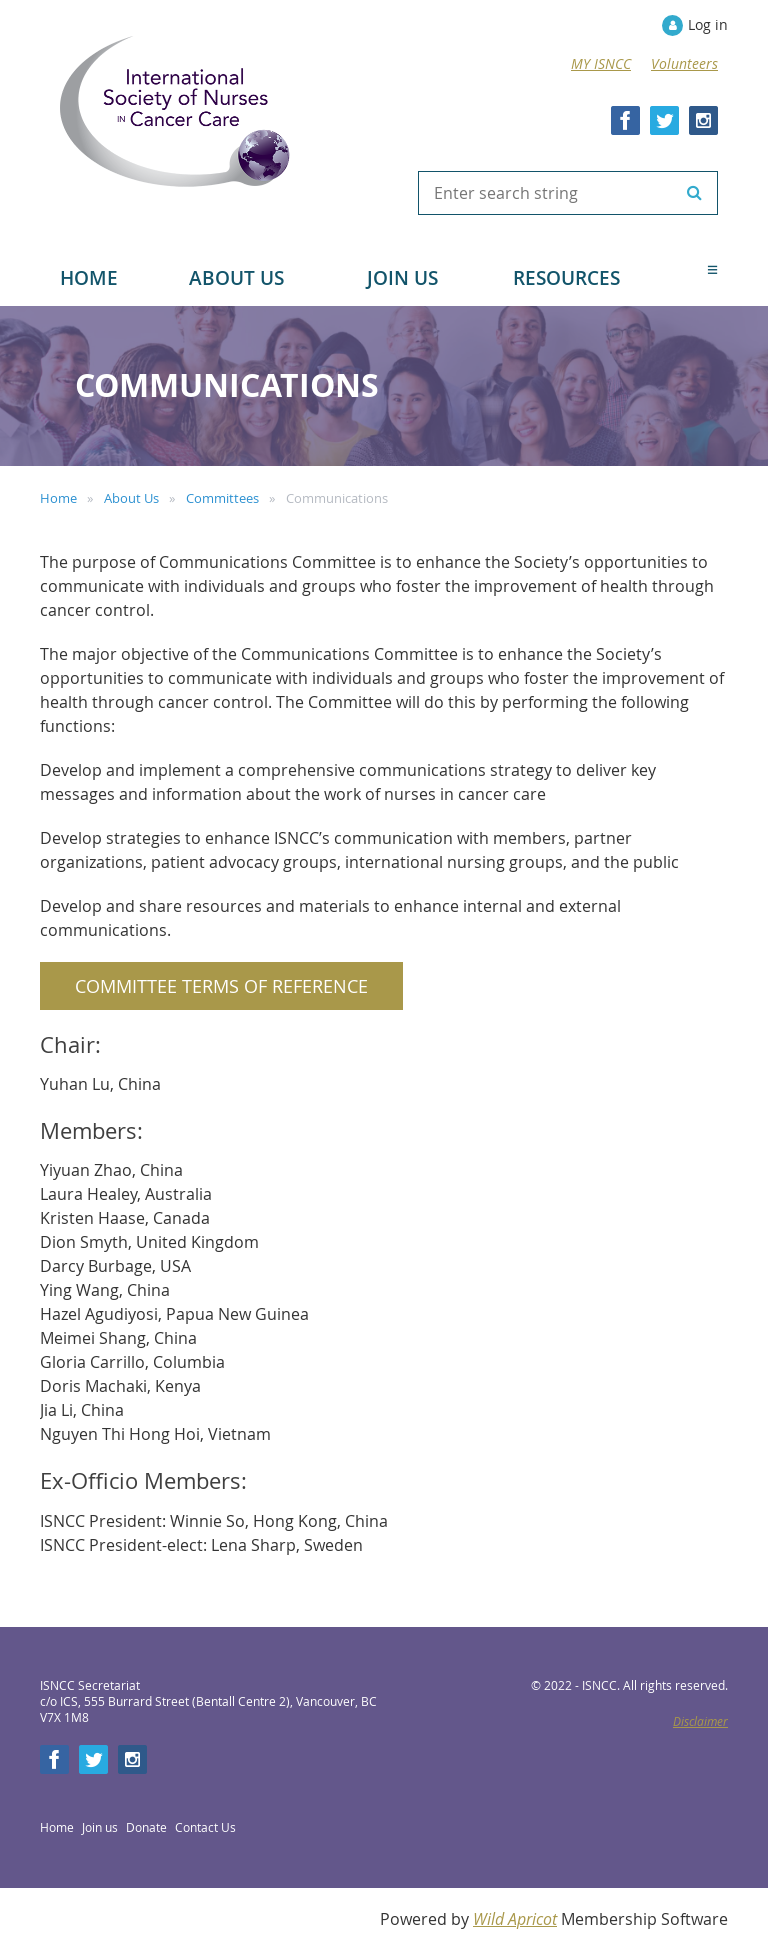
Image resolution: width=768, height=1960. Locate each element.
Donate (146, 1827)
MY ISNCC (601, 63)
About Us (131, 498)
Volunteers (684, 63)
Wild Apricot (515, 1919)
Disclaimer (700, 1721)
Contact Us (205, 1827)
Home (58, 498)
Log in (708, 24)
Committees (222, 498)
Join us (100, 1827)
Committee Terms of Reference (221, 986)
